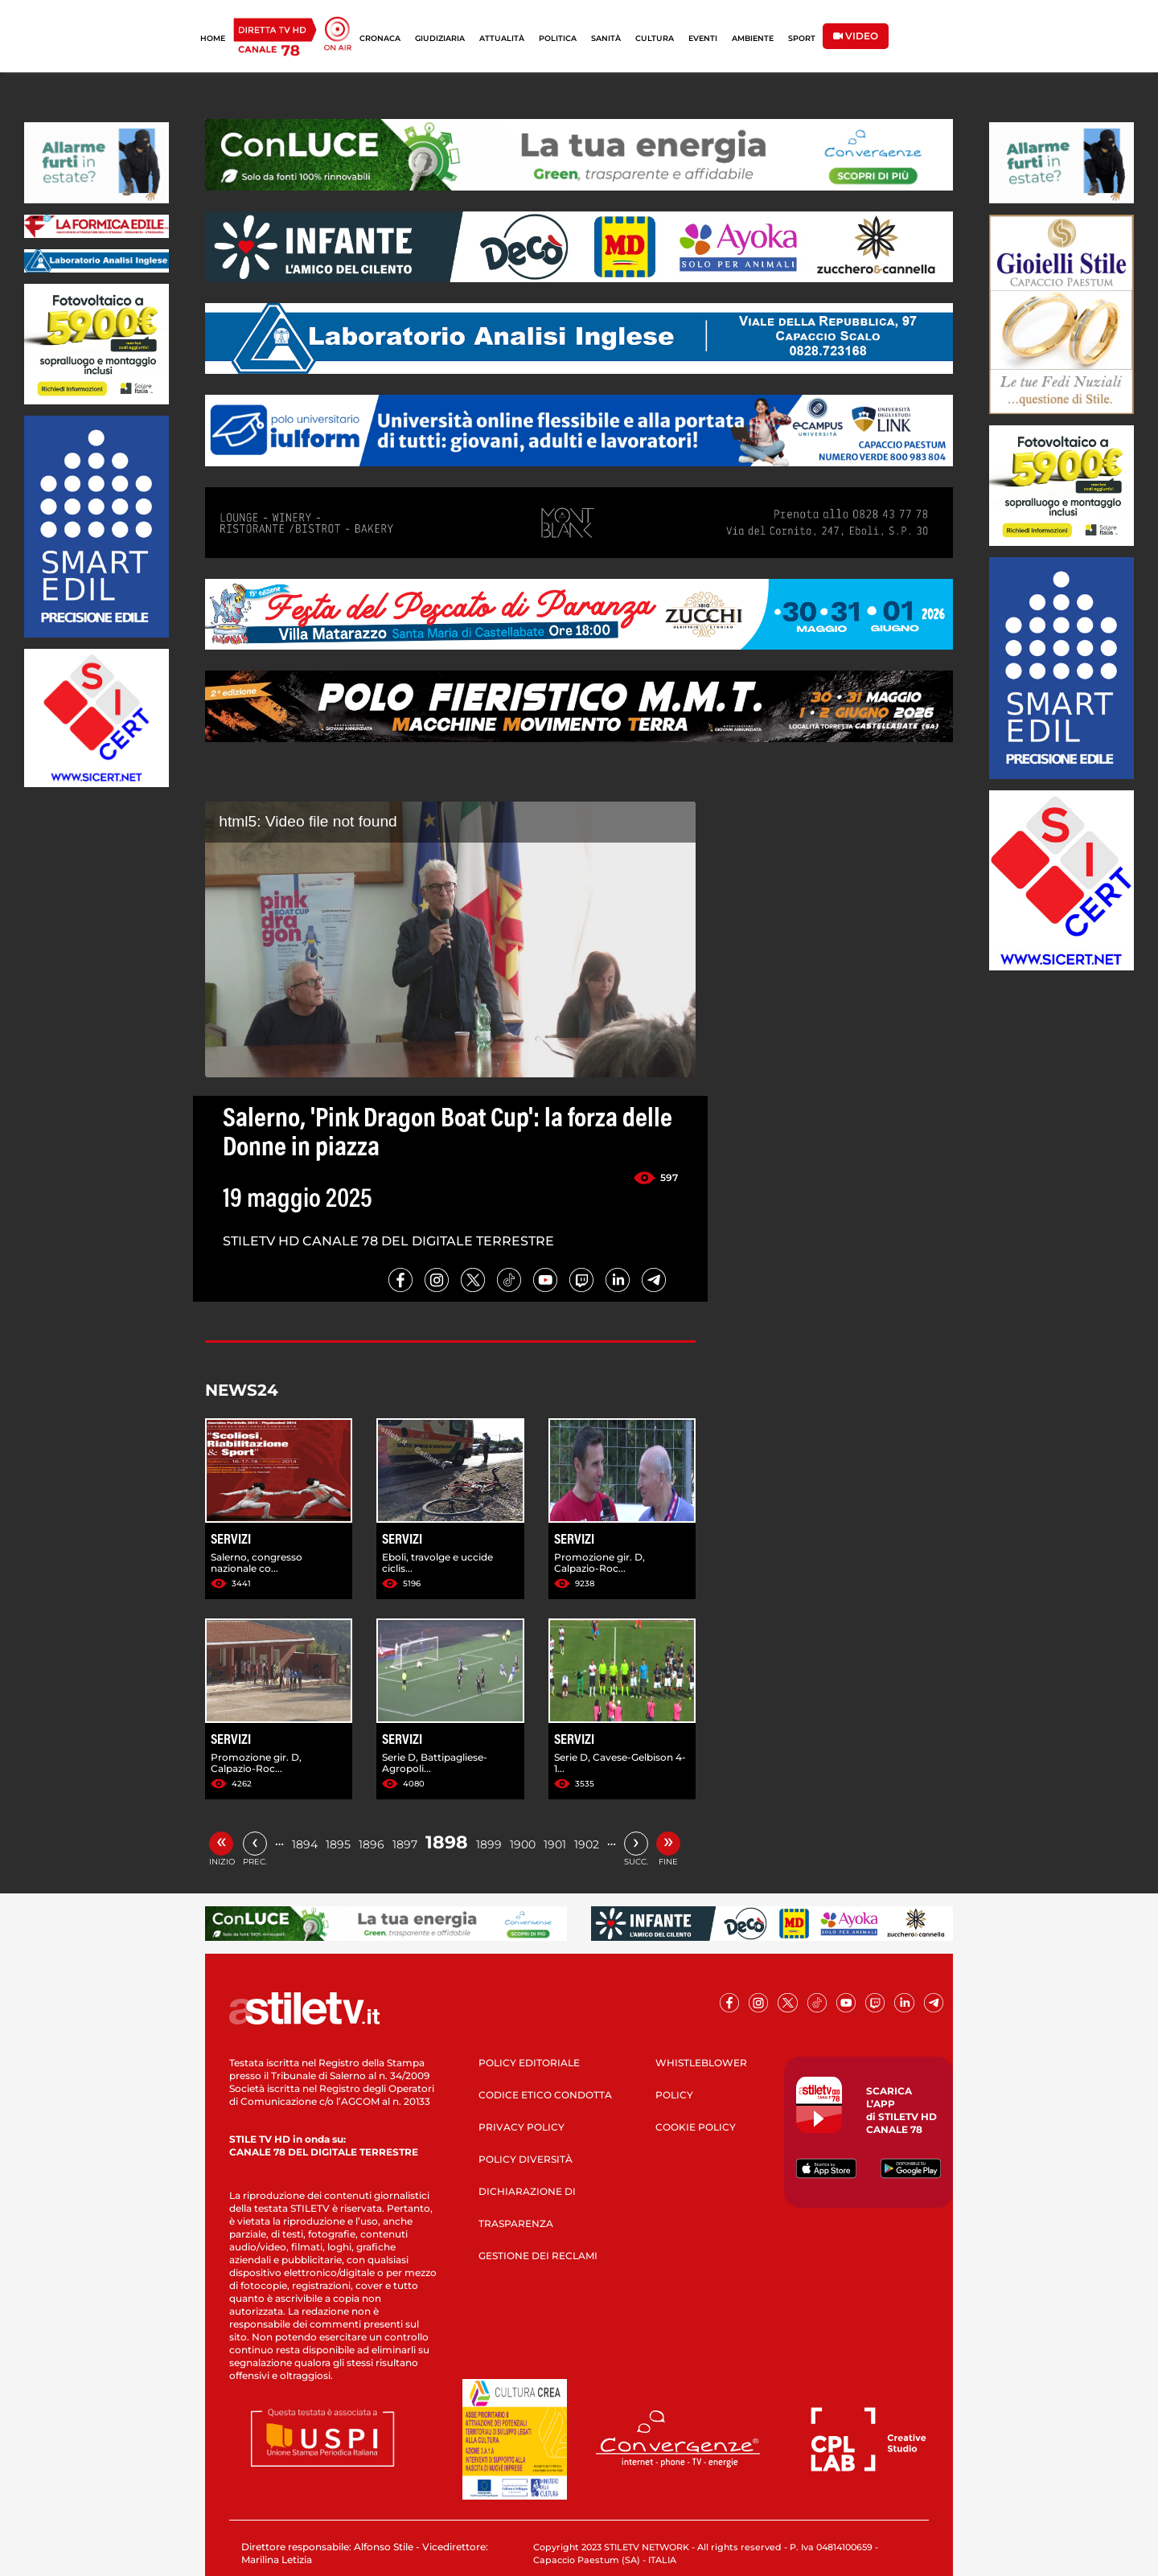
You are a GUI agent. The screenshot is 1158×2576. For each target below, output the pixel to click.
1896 (371, 1844)
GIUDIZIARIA (440, 38)
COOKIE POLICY (695, 2127)
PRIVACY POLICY (521, 2127)
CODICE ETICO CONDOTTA (545, 2095)
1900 (523, 1844)
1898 (446, 1842)
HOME (212, 38)
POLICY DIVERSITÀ (525, 2159)
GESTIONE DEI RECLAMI (537, 2256)
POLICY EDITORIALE (529, 2063)
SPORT (801, 38)
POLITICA (558, 38)
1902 (586, 1844)
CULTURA (654, 38)
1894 (305, 1844)
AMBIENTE (753, 38)
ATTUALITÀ (501, 38)
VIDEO (855, 36)
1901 (555, 1844)
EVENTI (702, 38)
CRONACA (379, 38)
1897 (404, 1844)
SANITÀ (606, 38)
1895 (338, 1844)
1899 (489, 1844)
